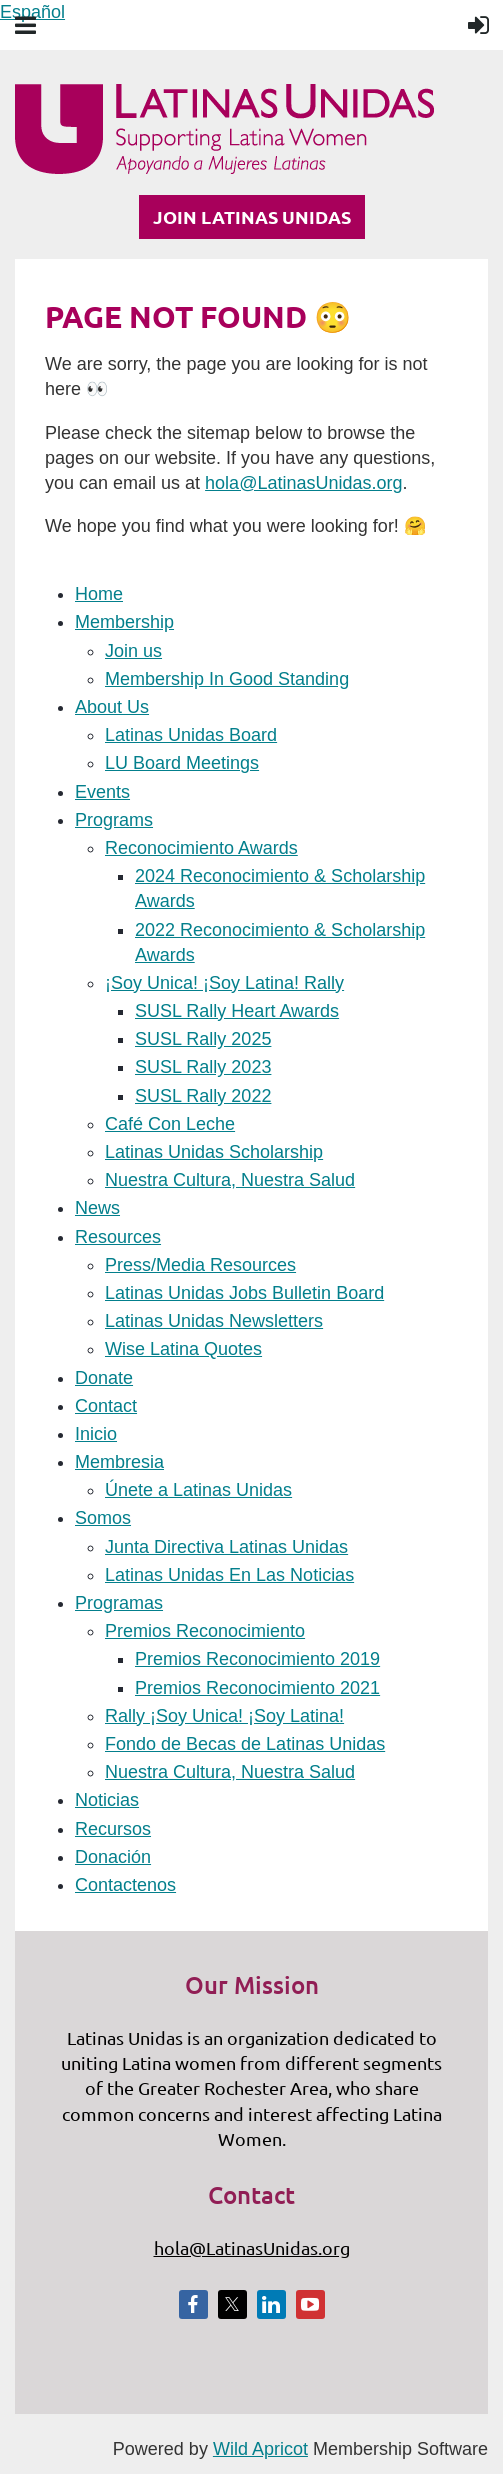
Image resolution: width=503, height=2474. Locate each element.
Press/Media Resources (200, 1265)
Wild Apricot (260, 2449)
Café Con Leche (170, 1124)
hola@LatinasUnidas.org (303, 483)
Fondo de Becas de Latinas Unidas (245, 1744)
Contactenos (125, 1885)
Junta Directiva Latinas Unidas (226, 1547)
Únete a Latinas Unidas (198, 1490)
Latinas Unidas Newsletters (214, 1321)
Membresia (119, 1462)
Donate (104, 1378)
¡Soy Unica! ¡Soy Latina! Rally (224, 983)
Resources (118, 1237)
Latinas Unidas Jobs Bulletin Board (244, 1293)
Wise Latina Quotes (183, 1349)
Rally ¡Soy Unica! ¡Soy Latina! (224, 1716)
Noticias (107, 1800)
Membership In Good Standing (227, 679)
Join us (133, 651)
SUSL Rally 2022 (203, 1096)
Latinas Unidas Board (191, 735)
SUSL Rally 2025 (203, 1039)
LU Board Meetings (182, 763)
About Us (112, 707)
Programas (119, 1603)
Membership (124, 622)
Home (99, 594)
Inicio (96, 1434)
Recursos (113, 1829)
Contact (106, 1406)
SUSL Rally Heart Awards (237, 1011)
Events (102, 792)
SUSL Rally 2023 (203, 1067)
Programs (114, 820)
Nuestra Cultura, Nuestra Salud (230, 1180)
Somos (103, 1518)
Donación (113, 1857)
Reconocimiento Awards (201, 848)
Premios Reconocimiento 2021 (257, 1688)
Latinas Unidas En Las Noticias (229, 1575)
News (97, 1208)
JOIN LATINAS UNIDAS (252, 216)
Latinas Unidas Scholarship (214, 1152)
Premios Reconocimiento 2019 (257, 1659)
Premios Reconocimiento (205, 1631)
